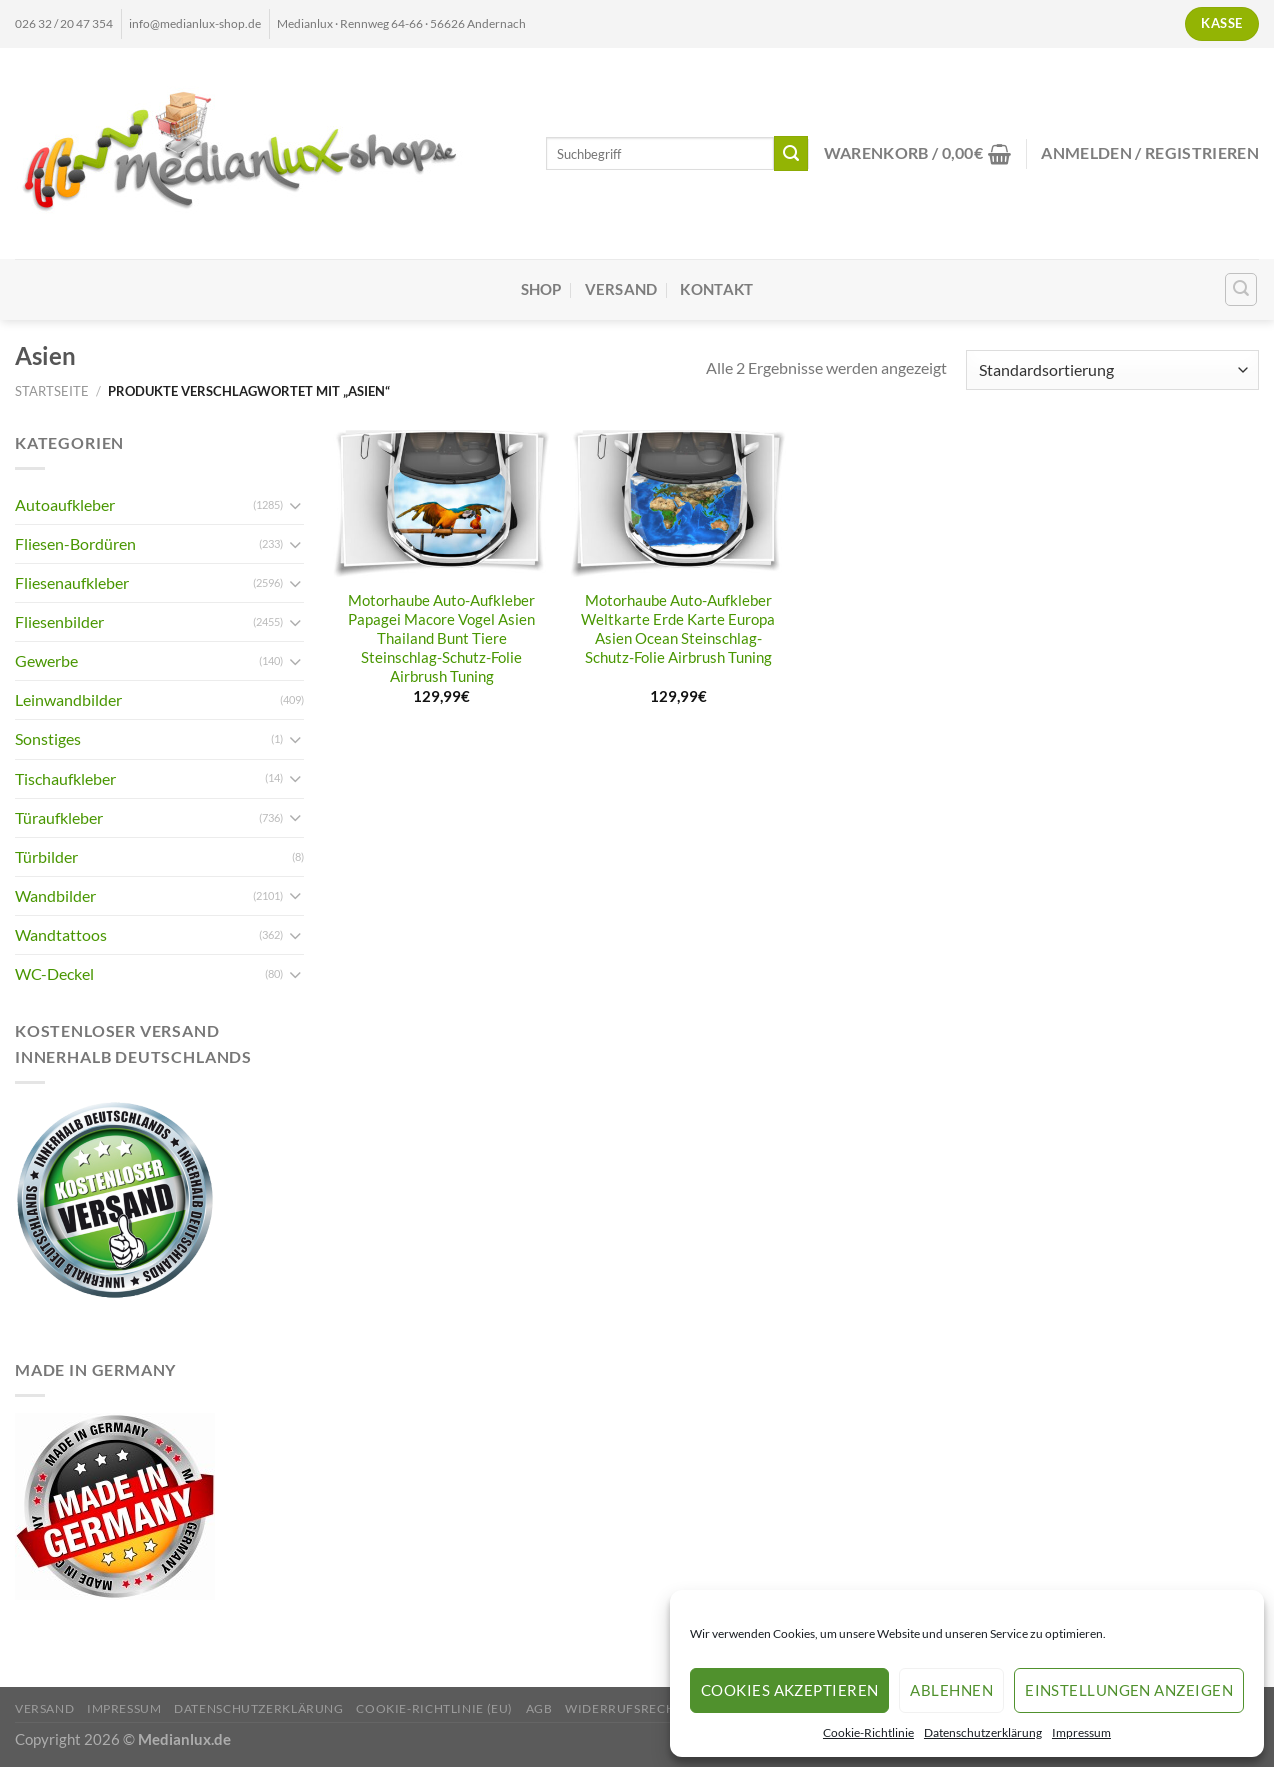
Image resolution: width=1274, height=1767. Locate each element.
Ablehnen (951, 1690)
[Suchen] (1241, 289)
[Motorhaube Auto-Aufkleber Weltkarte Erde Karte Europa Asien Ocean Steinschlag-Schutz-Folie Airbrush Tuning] (678, 504)
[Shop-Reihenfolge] (1112, 370)
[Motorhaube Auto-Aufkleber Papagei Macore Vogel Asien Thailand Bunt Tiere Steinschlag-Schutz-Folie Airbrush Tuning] (441, 504)
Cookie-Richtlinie (868, 1732)
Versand (621, 289)
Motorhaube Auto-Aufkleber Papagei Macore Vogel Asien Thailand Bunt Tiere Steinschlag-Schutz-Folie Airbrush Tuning (441, 638)
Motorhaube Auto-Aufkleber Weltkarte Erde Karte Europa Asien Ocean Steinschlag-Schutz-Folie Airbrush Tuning (678, 629)
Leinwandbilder (68, 699)
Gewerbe (46, 660)
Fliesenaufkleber (72, 582)
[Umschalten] (296, 505)
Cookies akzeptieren (790, 1690)
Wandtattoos (61, 934)
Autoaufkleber (65, 504)
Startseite (52, 391)
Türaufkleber (59, 817)
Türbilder (46, 856)
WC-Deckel (54, 973)
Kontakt (716, 289)
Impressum (1081, 1732)
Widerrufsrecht (624, 1708)
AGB (539, 1708)
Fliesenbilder (59, 621)
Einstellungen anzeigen (1129, 1690)
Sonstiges (48, 738)
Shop (541, 289)
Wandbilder (55, 895)
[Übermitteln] (791, 153)
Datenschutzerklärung (983, 1732)
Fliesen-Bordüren (75, 543)
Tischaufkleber (65, 778)
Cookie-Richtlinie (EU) (434, 1708)
